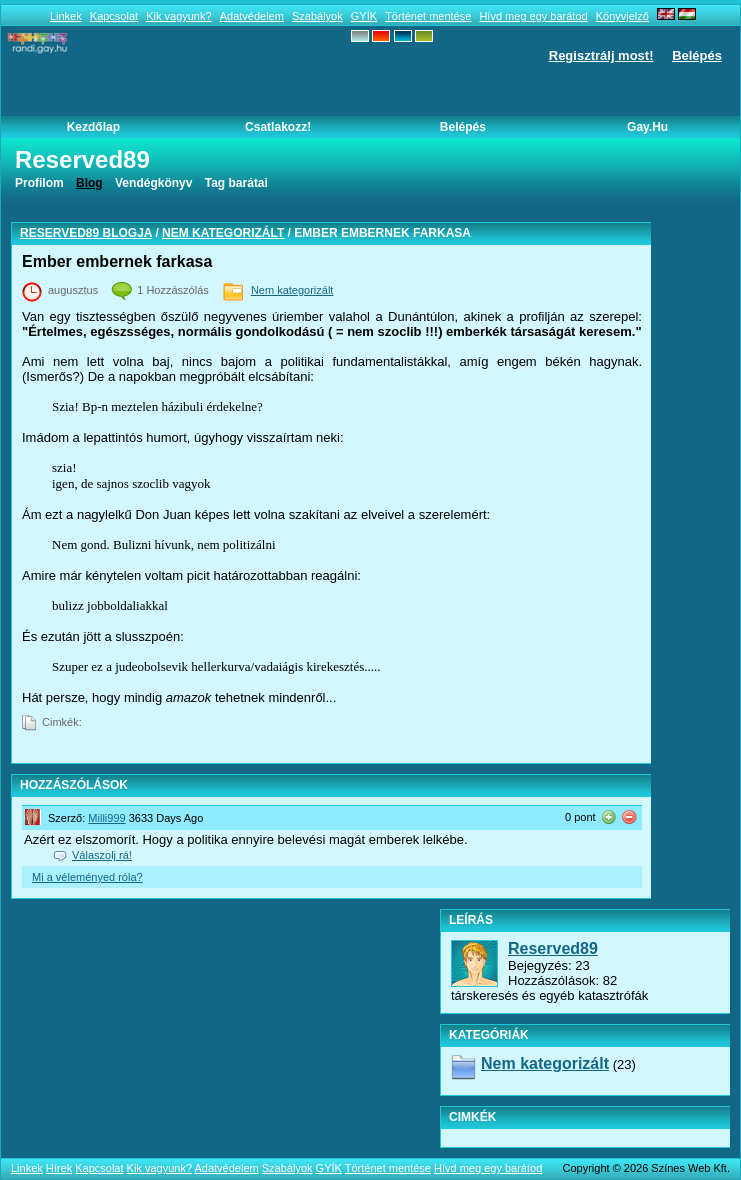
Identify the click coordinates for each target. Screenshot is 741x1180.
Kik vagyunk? (178, 16)
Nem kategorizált (223, 233)
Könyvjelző (622, 16)
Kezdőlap (93, 127)
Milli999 (106, 818)
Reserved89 (553, 948)
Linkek (66, 16)
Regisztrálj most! (601, 55)
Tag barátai (236, 183)
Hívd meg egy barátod (533, 16)
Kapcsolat (114, 16)
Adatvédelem (252, 16)
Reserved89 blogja (86, 233)
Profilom (39, 183)
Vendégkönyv (153, 183)
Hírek (59, 1168)
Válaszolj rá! (102, 855)
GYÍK (364, 16)
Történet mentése (428, 16)
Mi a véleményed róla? (87, 877)
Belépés (697, 55)
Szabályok (317, 16)
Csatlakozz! (278, 127)
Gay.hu (647, 127)
